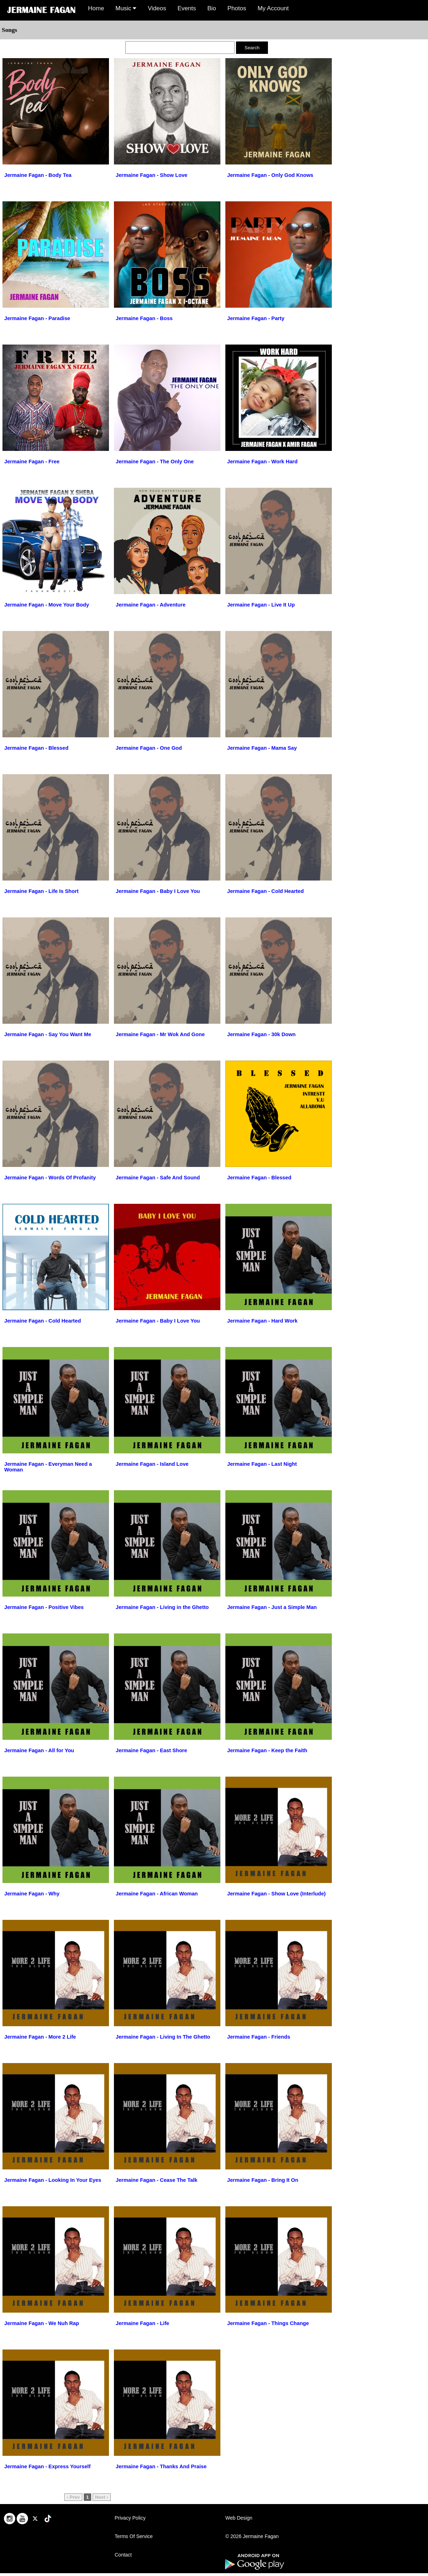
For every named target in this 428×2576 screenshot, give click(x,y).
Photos (236, 8)
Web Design (238, 2518)
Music (125, 8)
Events (186, 8)
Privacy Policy (130, 2518)
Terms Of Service (134, 2536)
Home (96, 8)
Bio (211, 8)
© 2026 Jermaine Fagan (252, 2536)
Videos (157, 8)
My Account (273, 8)
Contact (123, 2555)
